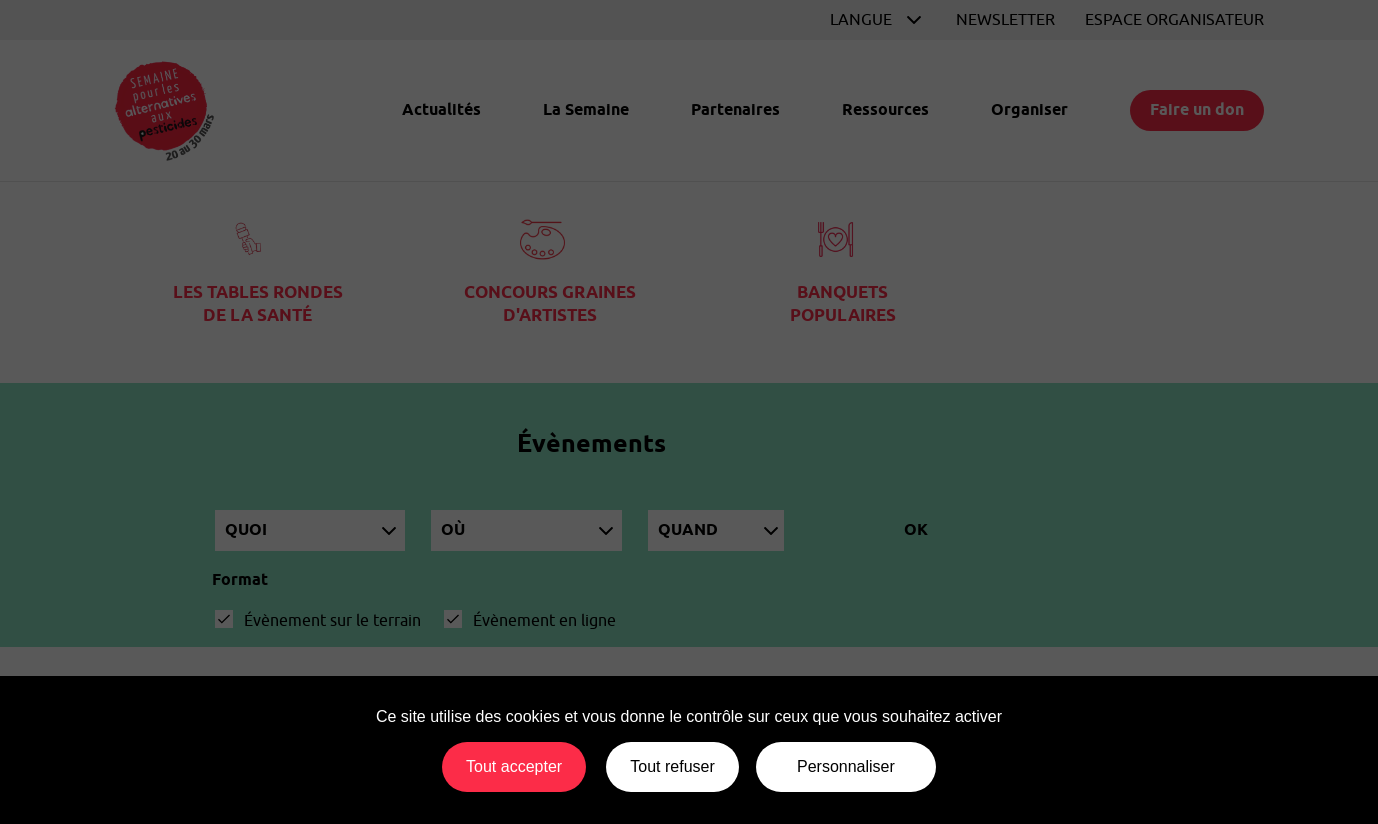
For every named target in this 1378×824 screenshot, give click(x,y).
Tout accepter (514, 766)
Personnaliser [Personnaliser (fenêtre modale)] (846, 766)
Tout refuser (672, 766)
